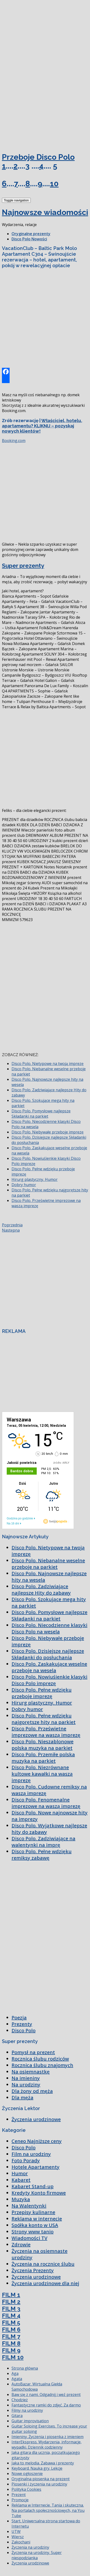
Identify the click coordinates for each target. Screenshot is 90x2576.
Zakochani (21, 2542)
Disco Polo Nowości (29, 239)
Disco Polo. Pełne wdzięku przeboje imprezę (42, 1693)
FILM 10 (13, 2357)
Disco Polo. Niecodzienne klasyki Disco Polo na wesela (49, 1628)
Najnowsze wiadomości (45, 212)
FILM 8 (11, 2343)
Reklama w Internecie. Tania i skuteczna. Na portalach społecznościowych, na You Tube (48, 2510)
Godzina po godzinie (20, 1518)
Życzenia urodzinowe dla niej (45, 2283)
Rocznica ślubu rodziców (40, 2058)
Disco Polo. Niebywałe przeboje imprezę (48, 1132)
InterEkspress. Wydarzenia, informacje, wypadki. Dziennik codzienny (47, 2444)
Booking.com (13, 440)
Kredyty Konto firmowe (39, 2193)
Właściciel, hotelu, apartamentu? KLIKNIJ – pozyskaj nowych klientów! (42, 426)
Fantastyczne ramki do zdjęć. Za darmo (46, 2405)
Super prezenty (23, 565)
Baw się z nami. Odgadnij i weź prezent (46, 2394)
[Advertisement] (38, 38)
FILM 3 (11, 2308)
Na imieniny (26, 2078)
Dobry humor (24, 1184)
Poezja (19, 2017)
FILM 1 (11, 2294)
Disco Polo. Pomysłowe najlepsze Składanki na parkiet (41, 1113)
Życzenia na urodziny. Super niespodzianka (37, 2555)
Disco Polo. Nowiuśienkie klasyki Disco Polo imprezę (49, 1680)
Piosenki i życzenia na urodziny (39, 2484)
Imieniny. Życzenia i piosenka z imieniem (48, 2436)
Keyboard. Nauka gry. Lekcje (37, 2468)
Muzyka (21, 2199)
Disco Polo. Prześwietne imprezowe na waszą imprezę (46, 1731)
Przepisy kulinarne (33, 2212)
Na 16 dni (13, 1523)
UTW (16, 2531)
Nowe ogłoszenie (27, 2473)
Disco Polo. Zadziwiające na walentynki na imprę (43, 1841)
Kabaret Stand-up (33, 2186)
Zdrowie (21, 2244)
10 (54, 183)
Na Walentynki (29, 2205)
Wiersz (18, 2536)
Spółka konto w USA (35, 2225)
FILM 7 (11, 2336)
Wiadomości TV (29, 2238)
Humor (20, 2173)
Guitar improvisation (30, 2420)
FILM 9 (11, 2350)
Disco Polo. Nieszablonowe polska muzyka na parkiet (42, 1744)
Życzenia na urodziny (30, 2547)
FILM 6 (11, 2329)
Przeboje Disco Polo (38, 157)
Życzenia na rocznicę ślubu (43, 2264)
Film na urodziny (31, 2154)
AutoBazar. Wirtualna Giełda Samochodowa (37, 2386)
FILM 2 (11, 2301)
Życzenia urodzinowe (36, 2119)
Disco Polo (24, 2030)
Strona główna (25, 2368)
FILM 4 (11, 2315)
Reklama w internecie (37, 2218)
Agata (17, 2378)
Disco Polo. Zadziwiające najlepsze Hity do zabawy (41, 1589)
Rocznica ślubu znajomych (42, 2065)
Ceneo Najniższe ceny (37, 2141)
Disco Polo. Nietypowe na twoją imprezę (48, 1063)
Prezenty (22, 2024)
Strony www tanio (33, 2231)
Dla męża (22, 2097)
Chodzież (20, 2399)
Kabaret (21, 2180)
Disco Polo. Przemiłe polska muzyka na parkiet (43, 1757)
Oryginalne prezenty (31, 233)
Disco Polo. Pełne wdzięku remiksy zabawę (42, 1854)
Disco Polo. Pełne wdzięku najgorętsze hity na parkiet (44, 1718)
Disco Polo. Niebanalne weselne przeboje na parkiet (48, 1563)
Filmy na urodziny (27, 2410)
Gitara (17, 2415)
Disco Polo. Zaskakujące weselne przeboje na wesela (49, 1667)
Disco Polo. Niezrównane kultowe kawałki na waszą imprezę (42, 1773)
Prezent (19, 2494)
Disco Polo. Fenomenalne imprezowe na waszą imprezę (46, 1802)
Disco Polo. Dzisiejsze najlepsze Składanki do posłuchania (48, 1654)
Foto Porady (26, 2160)
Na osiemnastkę (31, 2071)
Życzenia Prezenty (33, 2270)
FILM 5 (11, 2322)
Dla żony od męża (32, 2091)
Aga (15, 2373)
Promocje (20, 2499)
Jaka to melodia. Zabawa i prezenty (43, 2463)
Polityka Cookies (26, 2489)
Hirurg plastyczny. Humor (35, 1179)
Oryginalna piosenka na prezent (41, 2478)
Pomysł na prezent (33, 2052)
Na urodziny (26, 2084)
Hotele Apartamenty (36, 2167)
